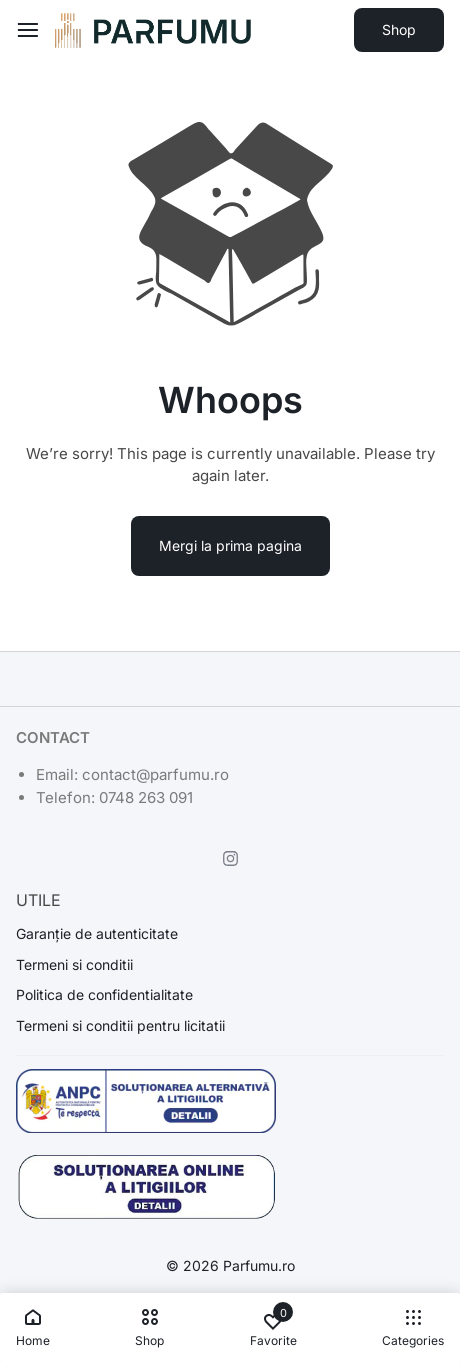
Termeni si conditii (74, 965)
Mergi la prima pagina (230, 545)
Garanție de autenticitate (97, 934)
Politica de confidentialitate (104, 995)
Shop (399, 29)
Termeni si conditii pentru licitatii (120, 1026)
